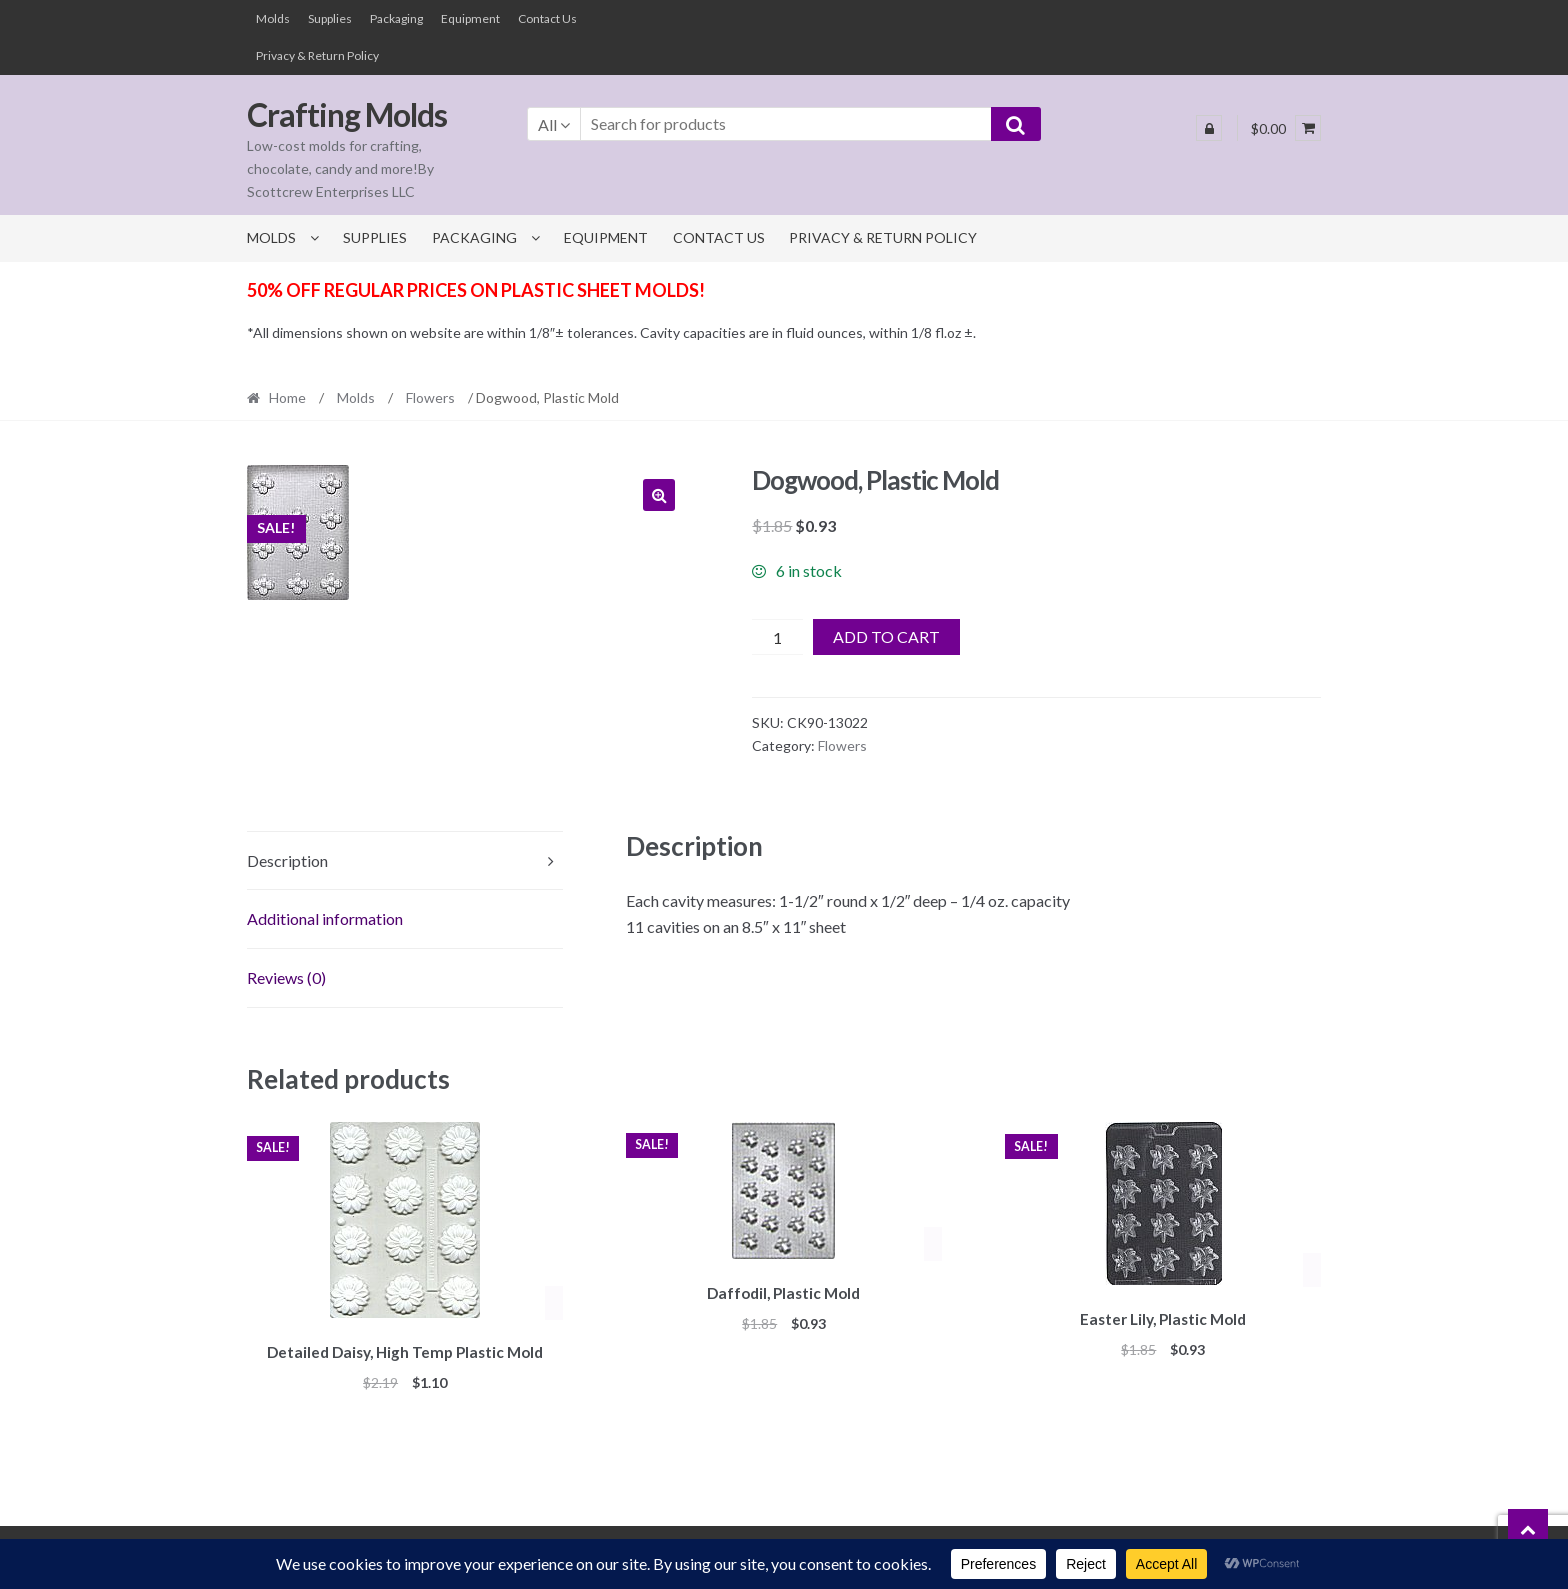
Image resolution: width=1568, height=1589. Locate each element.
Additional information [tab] (325, 918)
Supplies (330, 18)
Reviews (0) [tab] (286, 977)
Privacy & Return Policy (317, 55)
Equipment (470, 18)
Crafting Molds (347, 114)
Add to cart (886, 636)
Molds (273, 18)
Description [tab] (287, 860)
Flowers (430, 397)
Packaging (396, 18)
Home (287, 397)
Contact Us (547, 18)
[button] (659, 495)
